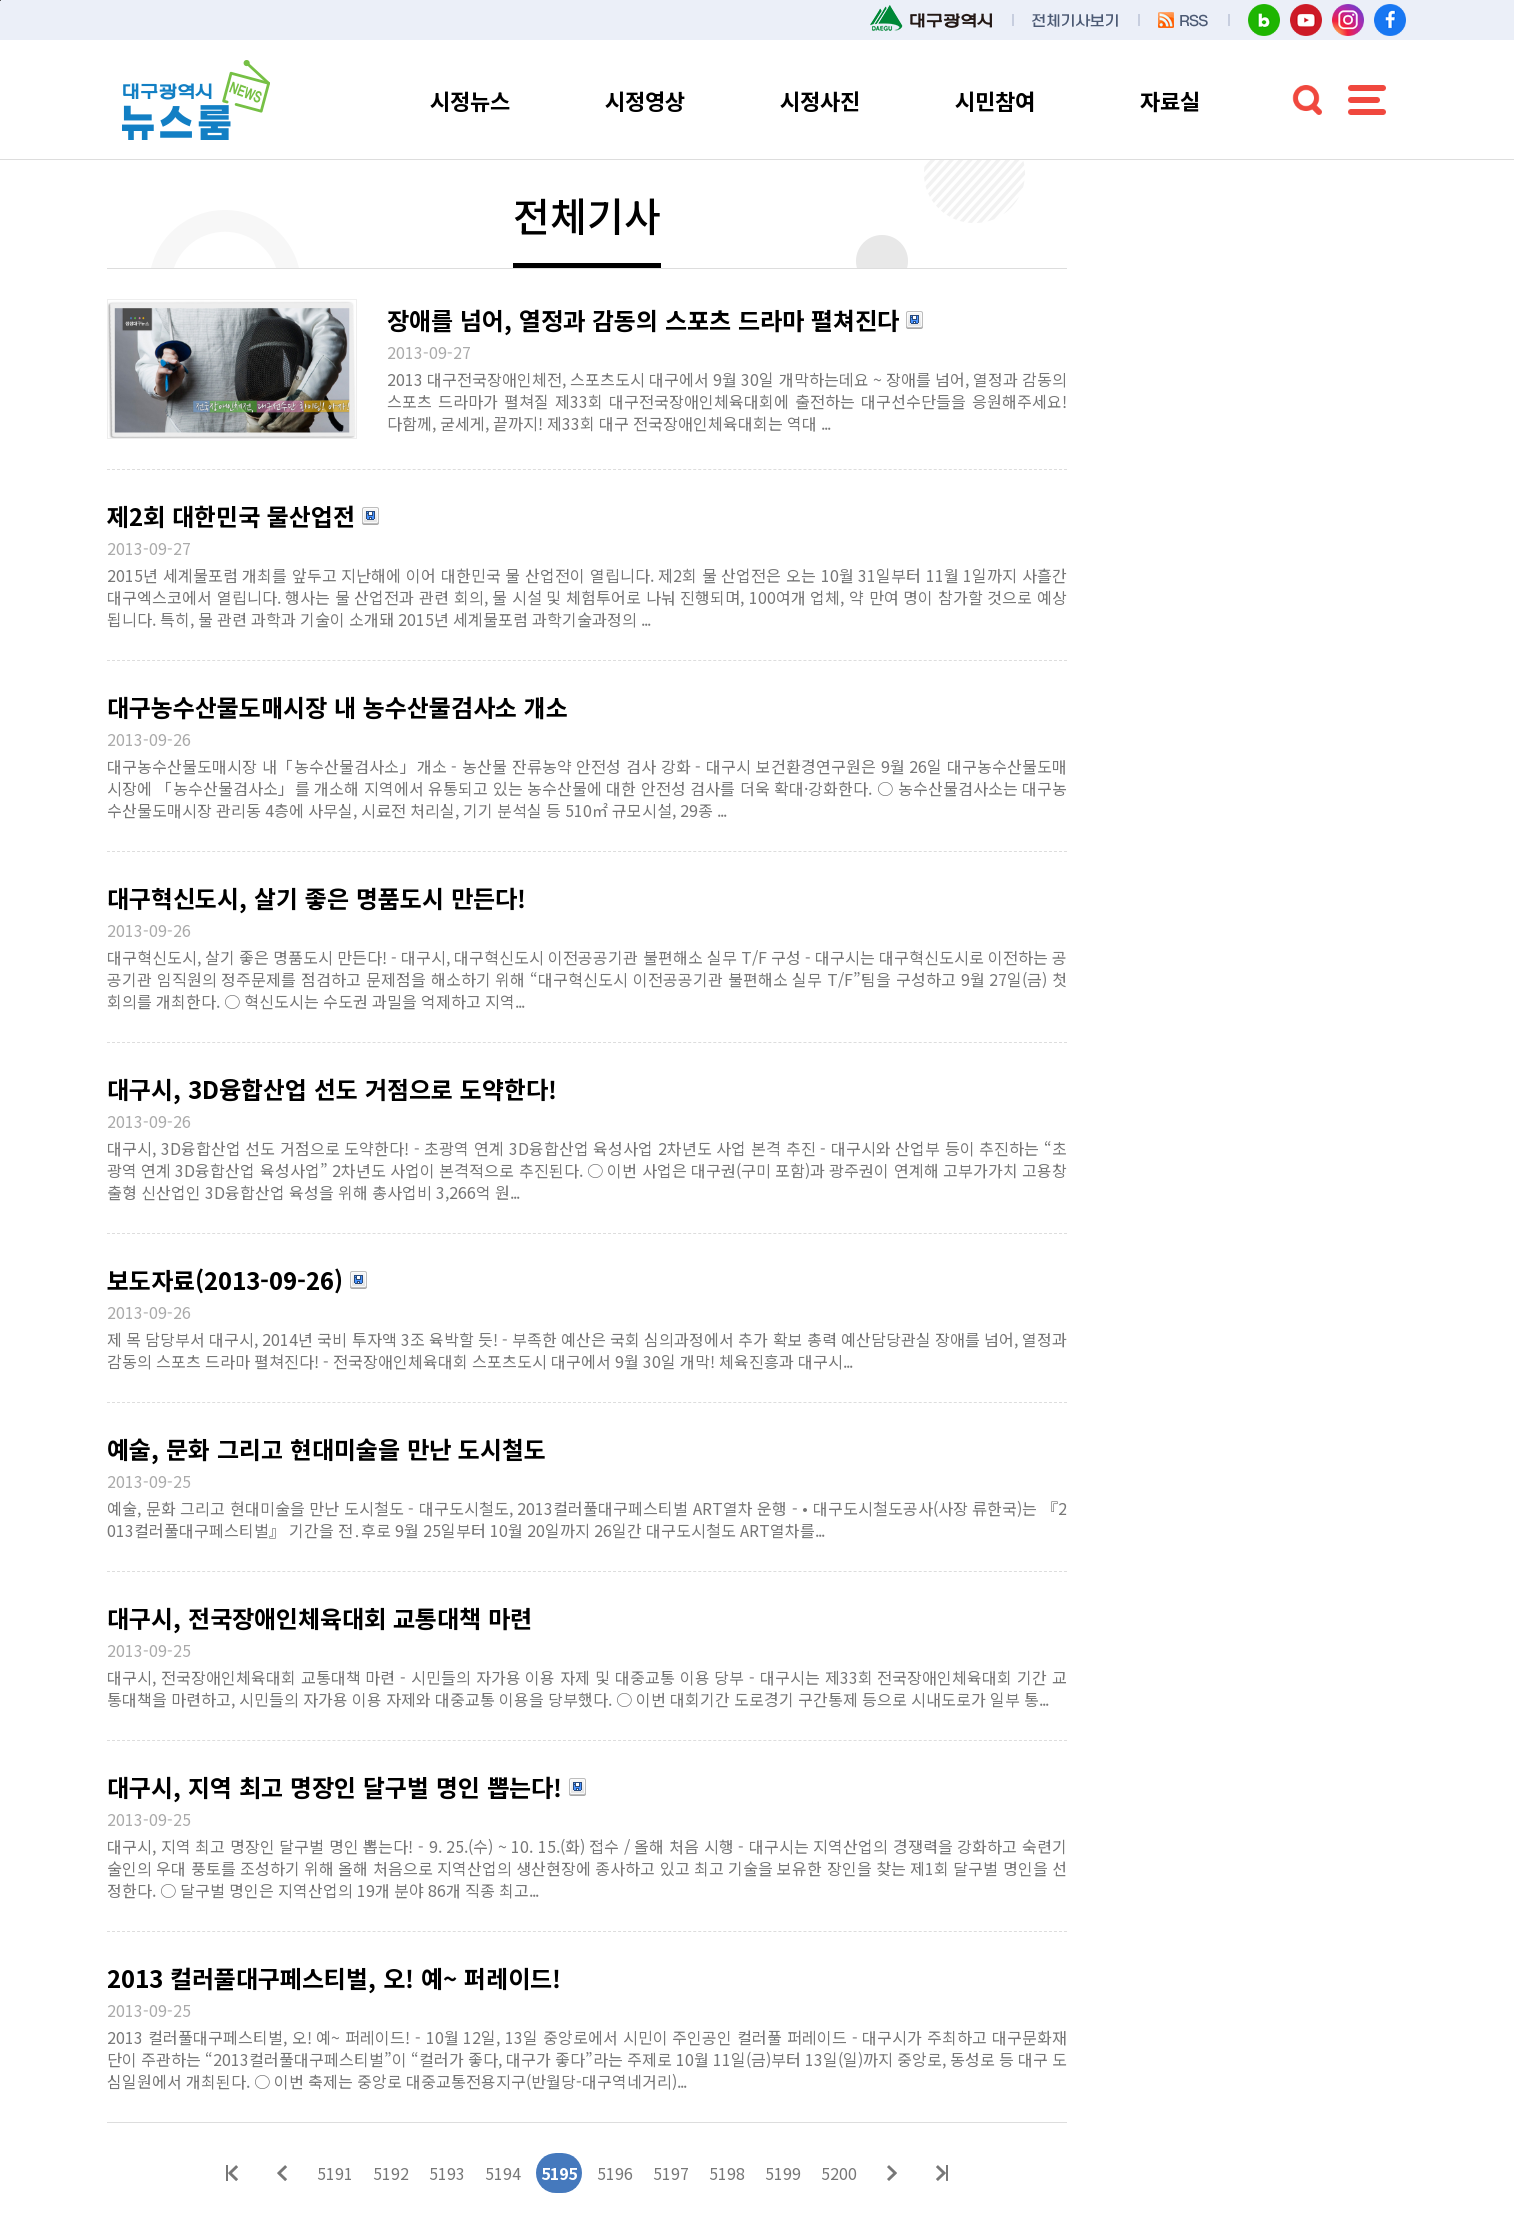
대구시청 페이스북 (1390, 20)
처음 (232, 2173)
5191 (335, 2173)
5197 (671, 2173)
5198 (727, 2173)
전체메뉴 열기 (1367, 100)
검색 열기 (1307, 100)
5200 (839, 2173)
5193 (447, 2173)
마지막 (942, 2173)
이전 (282, 2173)
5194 (503, 2173)
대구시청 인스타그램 (1348, 20)
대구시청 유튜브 (1306, 20)
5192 (391, 2173)
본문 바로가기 (0, 0)
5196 (615, 2173)
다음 (892, 2173)
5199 (783, 2173)
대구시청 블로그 (1264, 20)
